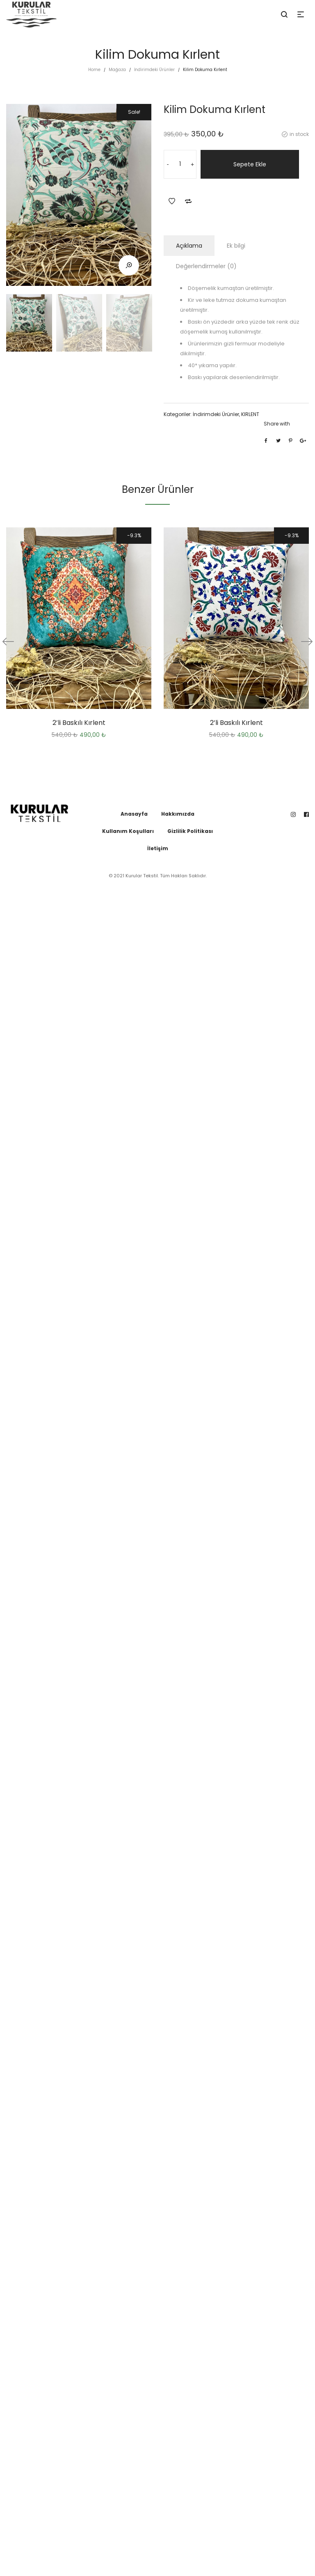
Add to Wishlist (172, 201)
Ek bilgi (236, 246)
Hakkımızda (177, 813)
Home (94, 70)
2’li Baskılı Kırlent (78, 722)
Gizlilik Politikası (190, 831)
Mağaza (117, 70)
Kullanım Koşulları (128, 831)
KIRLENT (250, 414)
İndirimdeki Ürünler (154, 70)
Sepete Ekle (249, 164)
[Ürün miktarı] (180, 164)
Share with (277, 423)
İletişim (157, 848)
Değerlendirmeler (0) (206, 266)
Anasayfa (134, 813)
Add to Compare (188, 201)
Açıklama (189, 246)
